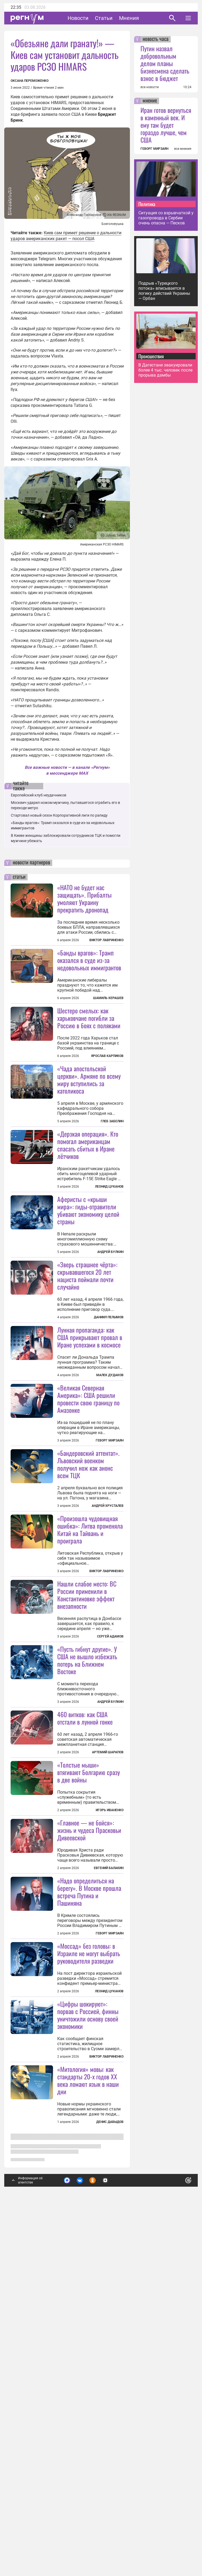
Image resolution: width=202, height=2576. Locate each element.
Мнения (129, 18)
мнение (150, 101)
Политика (146, 204)
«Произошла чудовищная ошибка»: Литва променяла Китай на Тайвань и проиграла (90, 1726)
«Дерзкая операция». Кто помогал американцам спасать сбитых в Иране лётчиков (87, 1210)
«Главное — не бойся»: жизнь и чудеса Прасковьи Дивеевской (89, 2158)
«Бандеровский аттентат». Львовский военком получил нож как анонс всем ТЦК (88, 1661)
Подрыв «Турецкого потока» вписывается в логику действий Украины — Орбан (164, 291)
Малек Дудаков (110, 1506)
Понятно (176, 2534)
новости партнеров (31, 863)
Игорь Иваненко (110, 2072)
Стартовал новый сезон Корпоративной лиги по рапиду (59, 815)
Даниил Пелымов (109, 1448)
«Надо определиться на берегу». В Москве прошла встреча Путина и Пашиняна (89, 2219)
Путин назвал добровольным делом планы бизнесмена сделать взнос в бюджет (164, 63)
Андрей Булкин (110, 1317)
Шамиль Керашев (108, 998)
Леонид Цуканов (109, 1252)
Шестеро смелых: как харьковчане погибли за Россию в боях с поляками (88, 1018)
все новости (149, 87)
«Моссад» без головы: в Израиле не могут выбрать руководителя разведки (88, 2281)
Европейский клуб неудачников (38, 795)
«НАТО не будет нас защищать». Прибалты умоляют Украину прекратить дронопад (84, 898)
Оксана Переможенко (30, 81)
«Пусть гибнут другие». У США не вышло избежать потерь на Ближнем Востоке (87, 1922)
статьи (19, 877)
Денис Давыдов (110, 2515)
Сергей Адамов (110, 1833)
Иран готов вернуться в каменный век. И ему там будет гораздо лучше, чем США (165, 124)
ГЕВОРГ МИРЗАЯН (154, 149)
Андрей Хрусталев (108, 1702)
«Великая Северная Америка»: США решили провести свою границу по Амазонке (88, 1530)
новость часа (156, 39)
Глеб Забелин (112, 1187)
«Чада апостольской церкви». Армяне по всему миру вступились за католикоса (89, 1145)
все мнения (182, 149)
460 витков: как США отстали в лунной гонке (85, 1980)
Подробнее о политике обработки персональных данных (109, 2537)
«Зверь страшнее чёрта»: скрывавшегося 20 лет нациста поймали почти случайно (87, 1407)
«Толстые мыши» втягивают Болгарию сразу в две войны (88, 2034)
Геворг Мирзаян (110, 1571)
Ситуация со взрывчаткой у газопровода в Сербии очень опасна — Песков (166, 217)
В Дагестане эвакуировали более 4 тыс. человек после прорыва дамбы (165, 370)
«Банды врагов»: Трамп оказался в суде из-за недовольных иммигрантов (89, 960)
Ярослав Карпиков (107, 1056)
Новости (78, 18)
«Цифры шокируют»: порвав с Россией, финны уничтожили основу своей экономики (87, 2408)
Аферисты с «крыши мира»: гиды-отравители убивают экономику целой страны (88, 1276)
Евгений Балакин (109, 2196)
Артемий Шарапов (108, 2014)
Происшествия (151, 356)
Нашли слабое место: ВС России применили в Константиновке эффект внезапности (86, 1791)
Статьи (104, 18)
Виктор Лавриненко (106, 940)
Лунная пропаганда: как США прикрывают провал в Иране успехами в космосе (89, 1468)
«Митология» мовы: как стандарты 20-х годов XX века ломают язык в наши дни (88, 2474)
